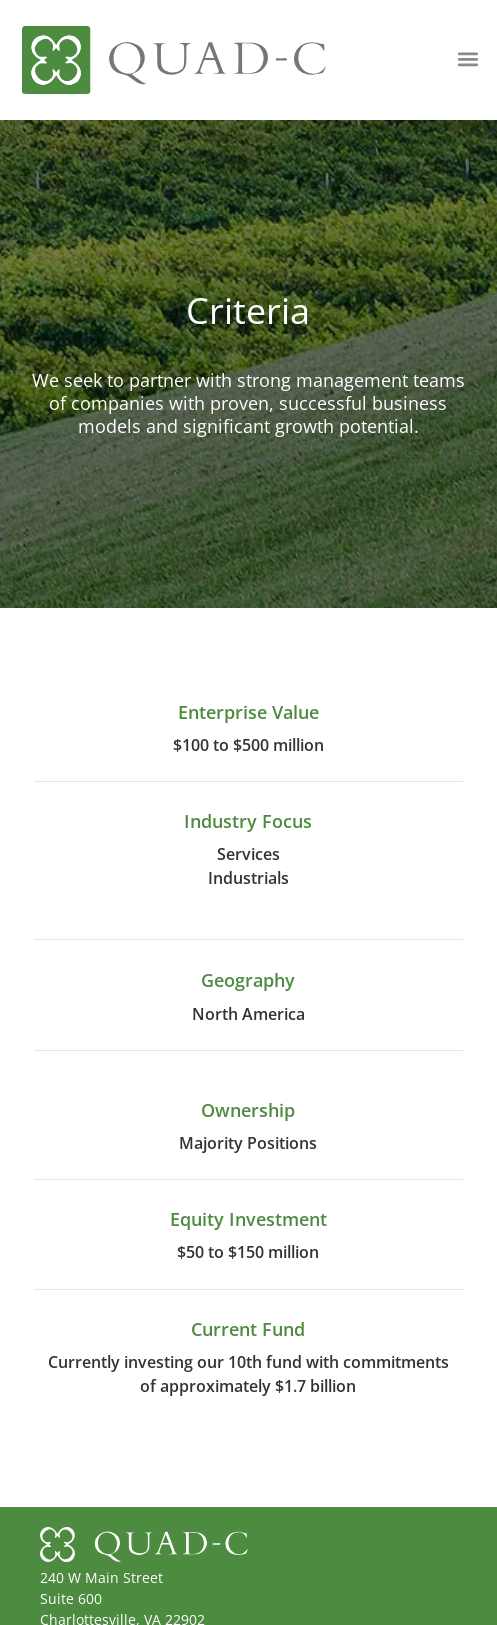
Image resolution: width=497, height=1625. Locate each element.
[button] (468, 58)
